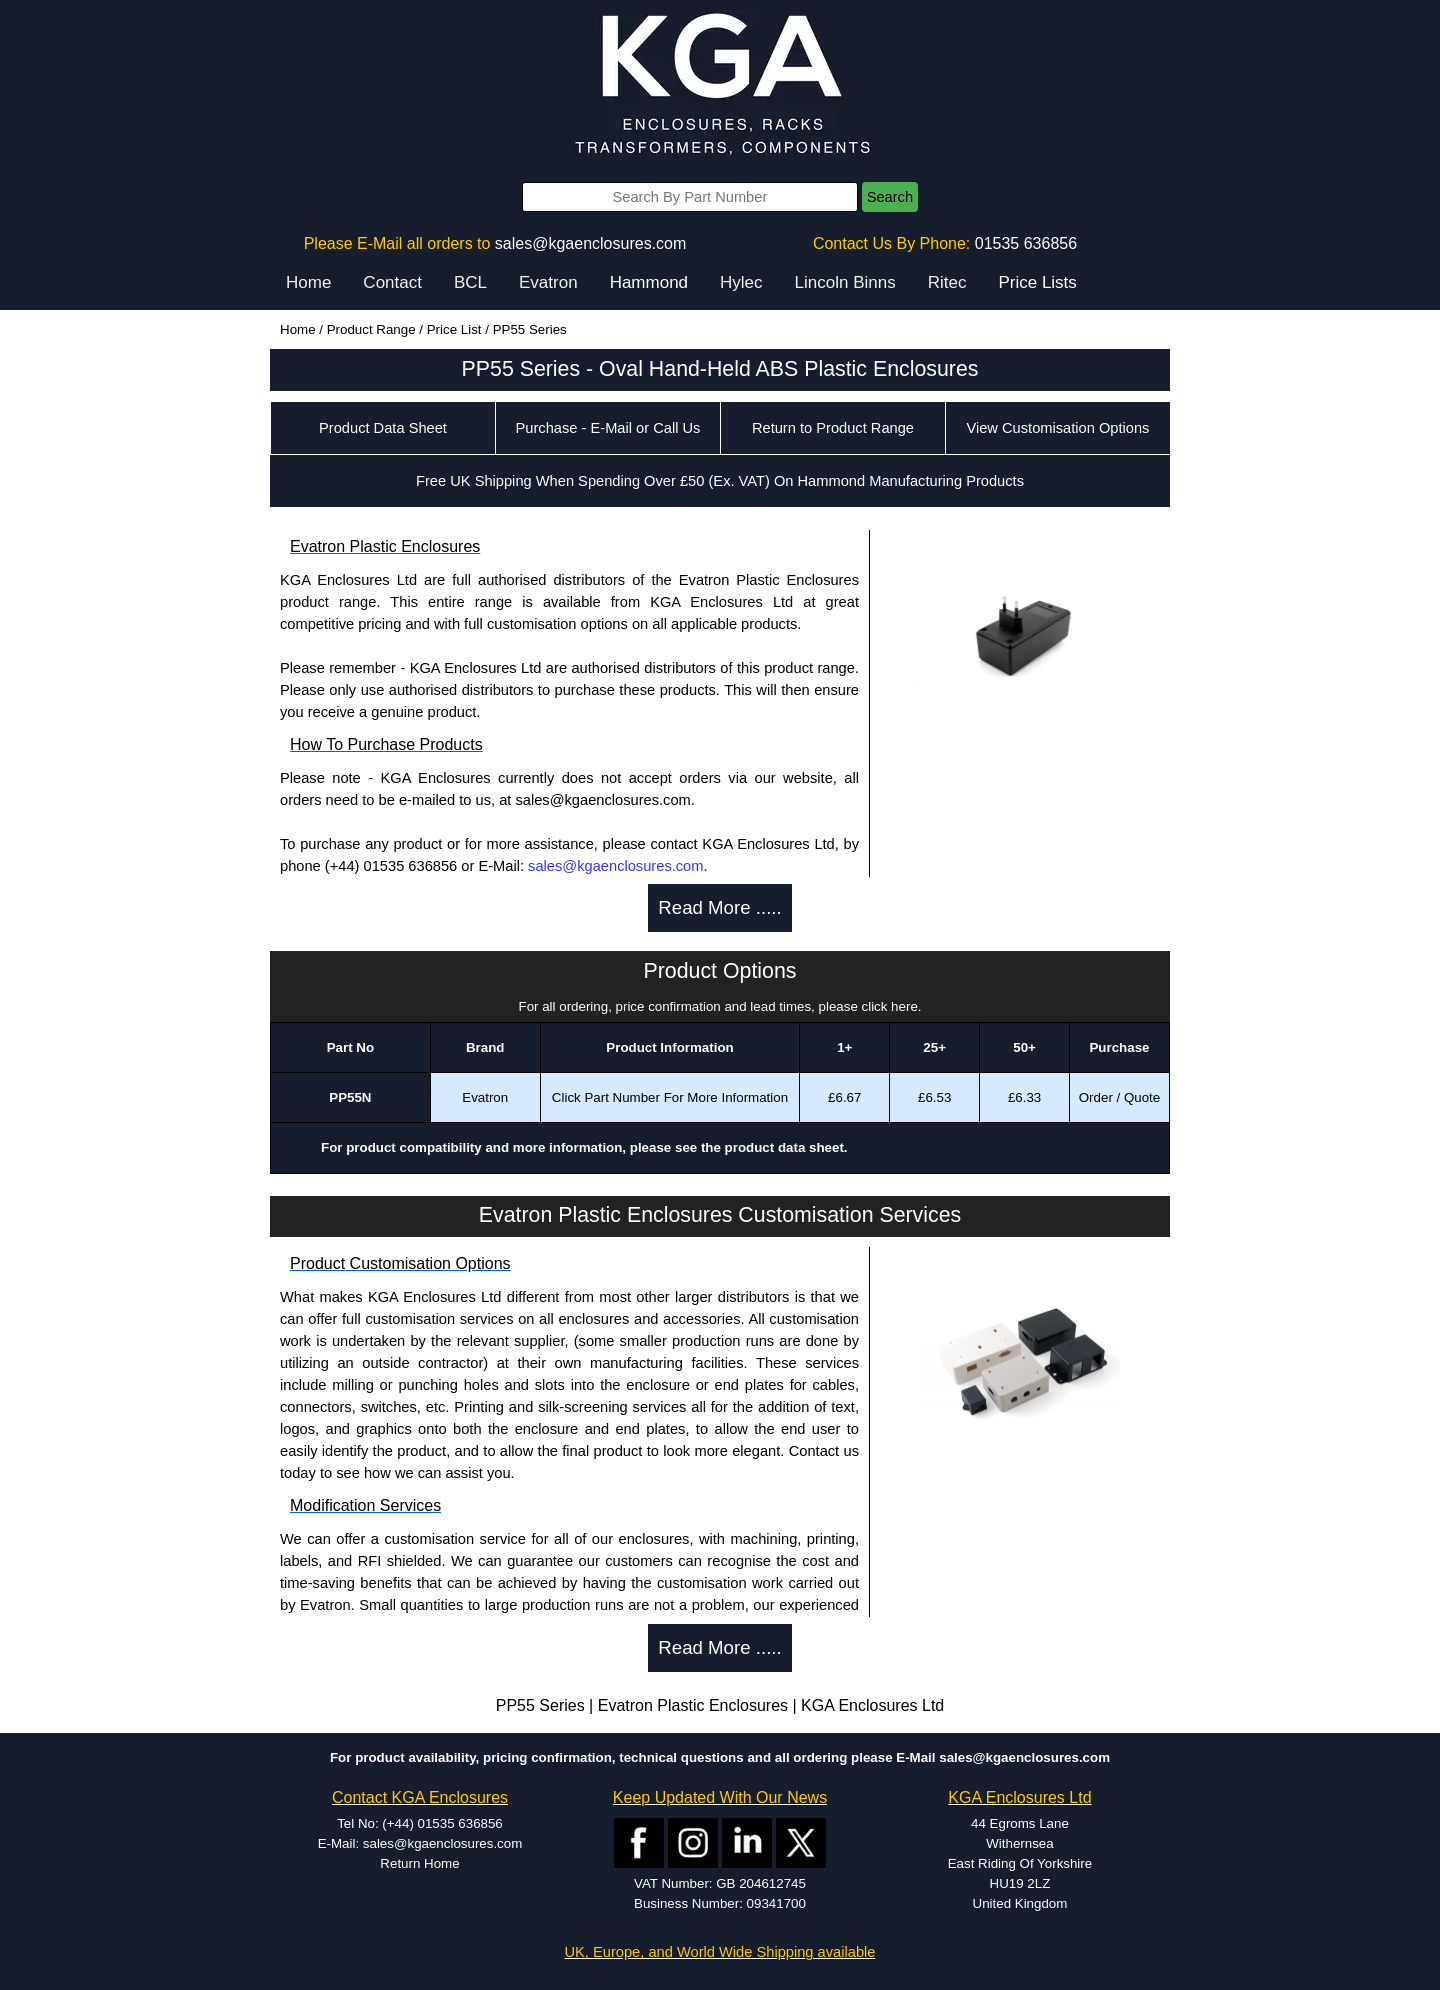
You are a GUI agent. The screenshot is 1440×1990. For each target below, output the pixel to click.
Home (308, 282)
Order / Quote (1120, 1097)
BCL (470, 282)
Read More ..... (719, 907)
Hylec (741, 282)
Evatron (548, 282)
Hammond (649, 282)
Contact (392, 282)
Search (890, 197)
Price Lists (1037, 282)
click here (890, 1006)
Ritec (947, 282)
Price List (454, 329)
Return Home (419, 1863)
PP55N (350, 1097)
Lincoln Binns (845, 282)
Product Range (371, 329)
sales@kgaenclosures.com (590, 243)
